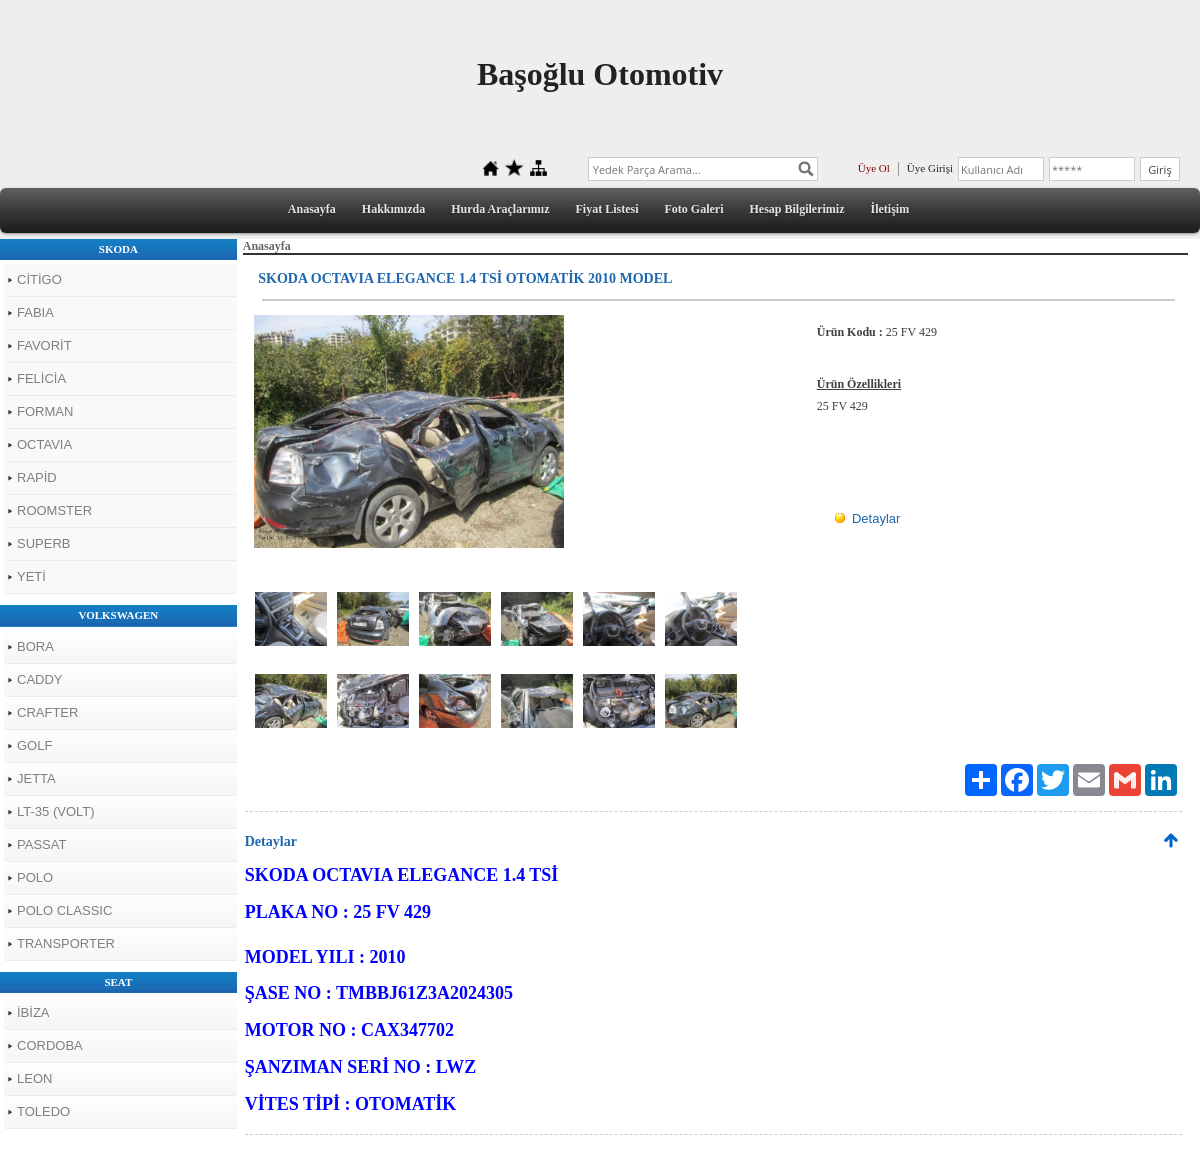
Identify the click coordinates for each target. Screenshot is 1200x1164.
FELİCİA (41, 378)
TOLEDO (43, 1111)
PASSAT (41, 844)
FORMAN (45, 411)
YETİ (31, 576)
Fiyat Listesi (607, 209)
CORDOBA (50, 1045)
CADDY (40, 679)
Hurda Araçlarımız (500, 209)
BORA (35, 646)
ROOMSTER (54, 510)
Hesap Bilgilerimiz (797, 209)
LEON (34, 1078)
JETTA (36, 778)
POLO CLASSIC (64, 910)
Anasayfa (312, 209)
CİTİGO (39, 279)
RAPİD (37, 477)
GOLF (34, 745)
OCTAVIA (44, 444)
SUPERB (43, 543)
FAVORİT (44, 345)
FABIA (35, 312)
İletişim (890, 209)
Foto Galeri (694, 209)
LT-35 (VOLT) (56, 811)
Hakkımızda (393, 209)
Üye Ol (874, 168)
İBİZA (33, 1012)
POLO (35, 877)
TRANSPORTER (66, 943)
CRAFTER (47, 712)
